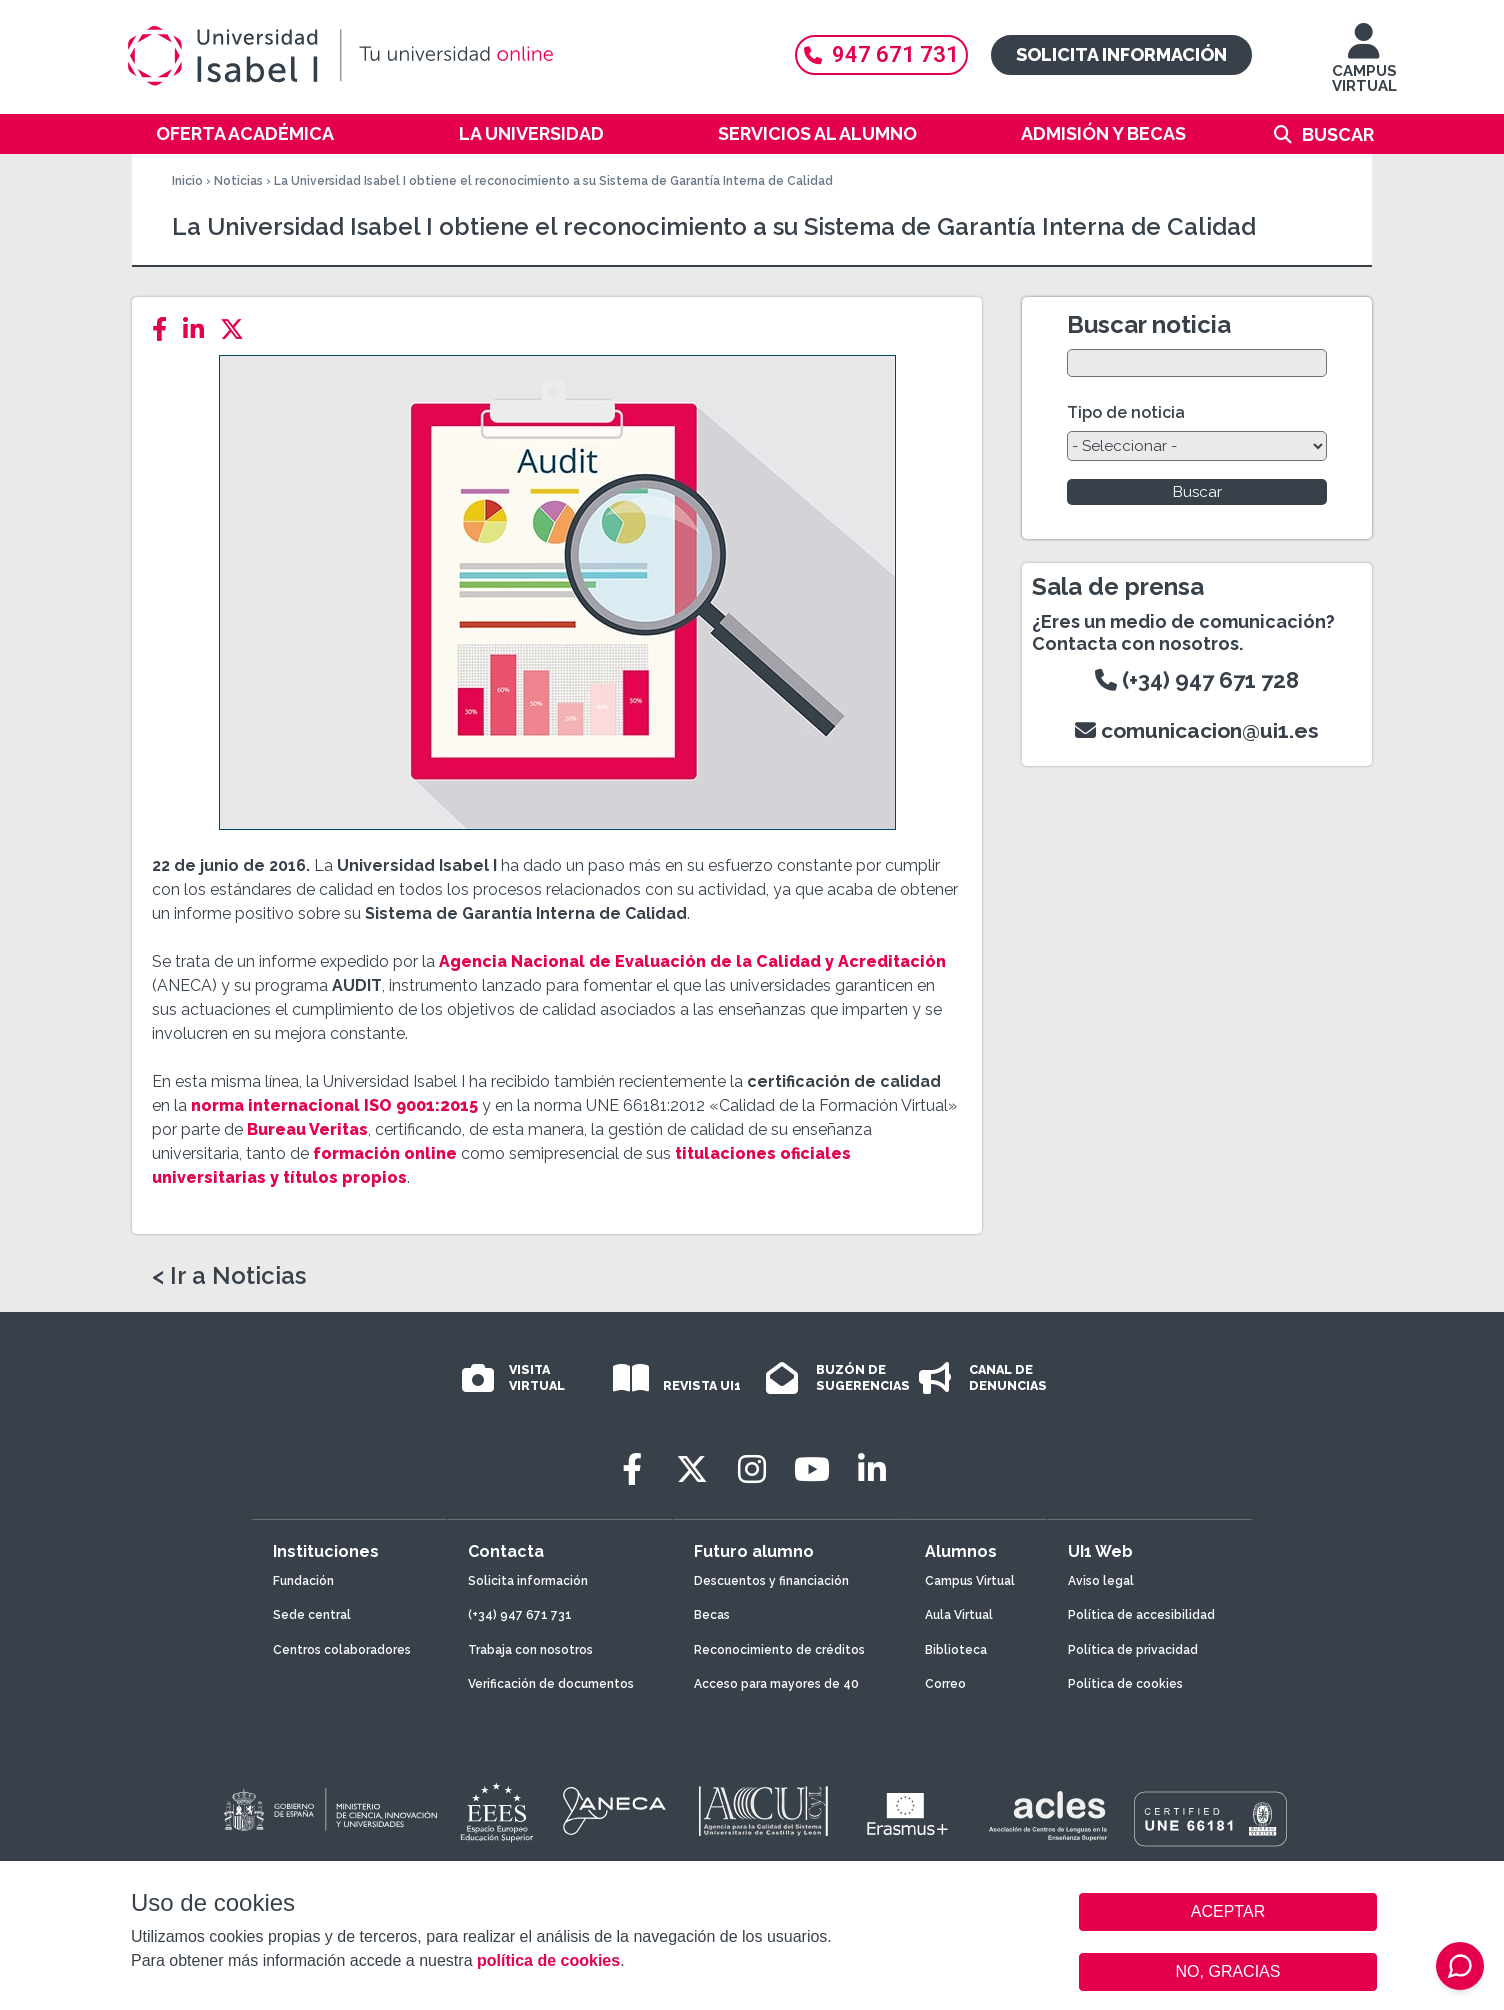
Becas (712, 1615)
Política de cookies (1125, 1684)
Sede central (312, 1615)
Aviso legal (1101, 1581)
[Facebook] (165, 329)
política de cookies (548, 1960)
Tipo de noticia (1126, 412)
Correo (945, 1684)
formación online (385, 1153)
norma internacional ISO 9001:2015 (334, 1105)
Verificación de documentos (551, 1684)
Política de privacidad (1133, 1650)
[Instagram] (752, 1469)
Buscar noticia (1149, 324)
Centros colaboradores (342, 1650)
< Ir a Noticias (229, 1276)
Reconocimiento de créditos (779, 1650)
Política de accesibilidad (1141, 1615)
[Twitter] (238, 329)
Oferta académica (245, 133)
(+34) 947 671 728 (1197, 680)
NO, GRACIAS (1228, 1971)
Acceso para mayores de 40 (776, 1684)
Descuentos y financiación (771, 1581)
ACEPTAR (1228, 1912)
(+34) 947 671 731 (520, 1615)
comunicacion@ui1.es (1197, 730)
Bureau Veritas (307, 1129)
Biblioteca (956, 1650)
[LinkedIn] (199, 329)
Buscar (1338, 134)
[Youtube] (812, 1469)
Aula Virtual (959, 1615)
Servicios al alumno (817, 133)
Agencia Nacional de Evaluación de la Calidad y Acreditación (692, 961)
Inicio (187, 181)
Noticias (238, 181)
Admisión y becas (1103, 133)
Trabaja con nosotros (530, 1650)
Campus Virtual (970, 1581)
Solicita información (1121, 54)
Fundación (303, 1581)
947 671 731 (881, 54)
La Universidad (531, 133)
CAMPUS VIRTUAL (1364, 67)
